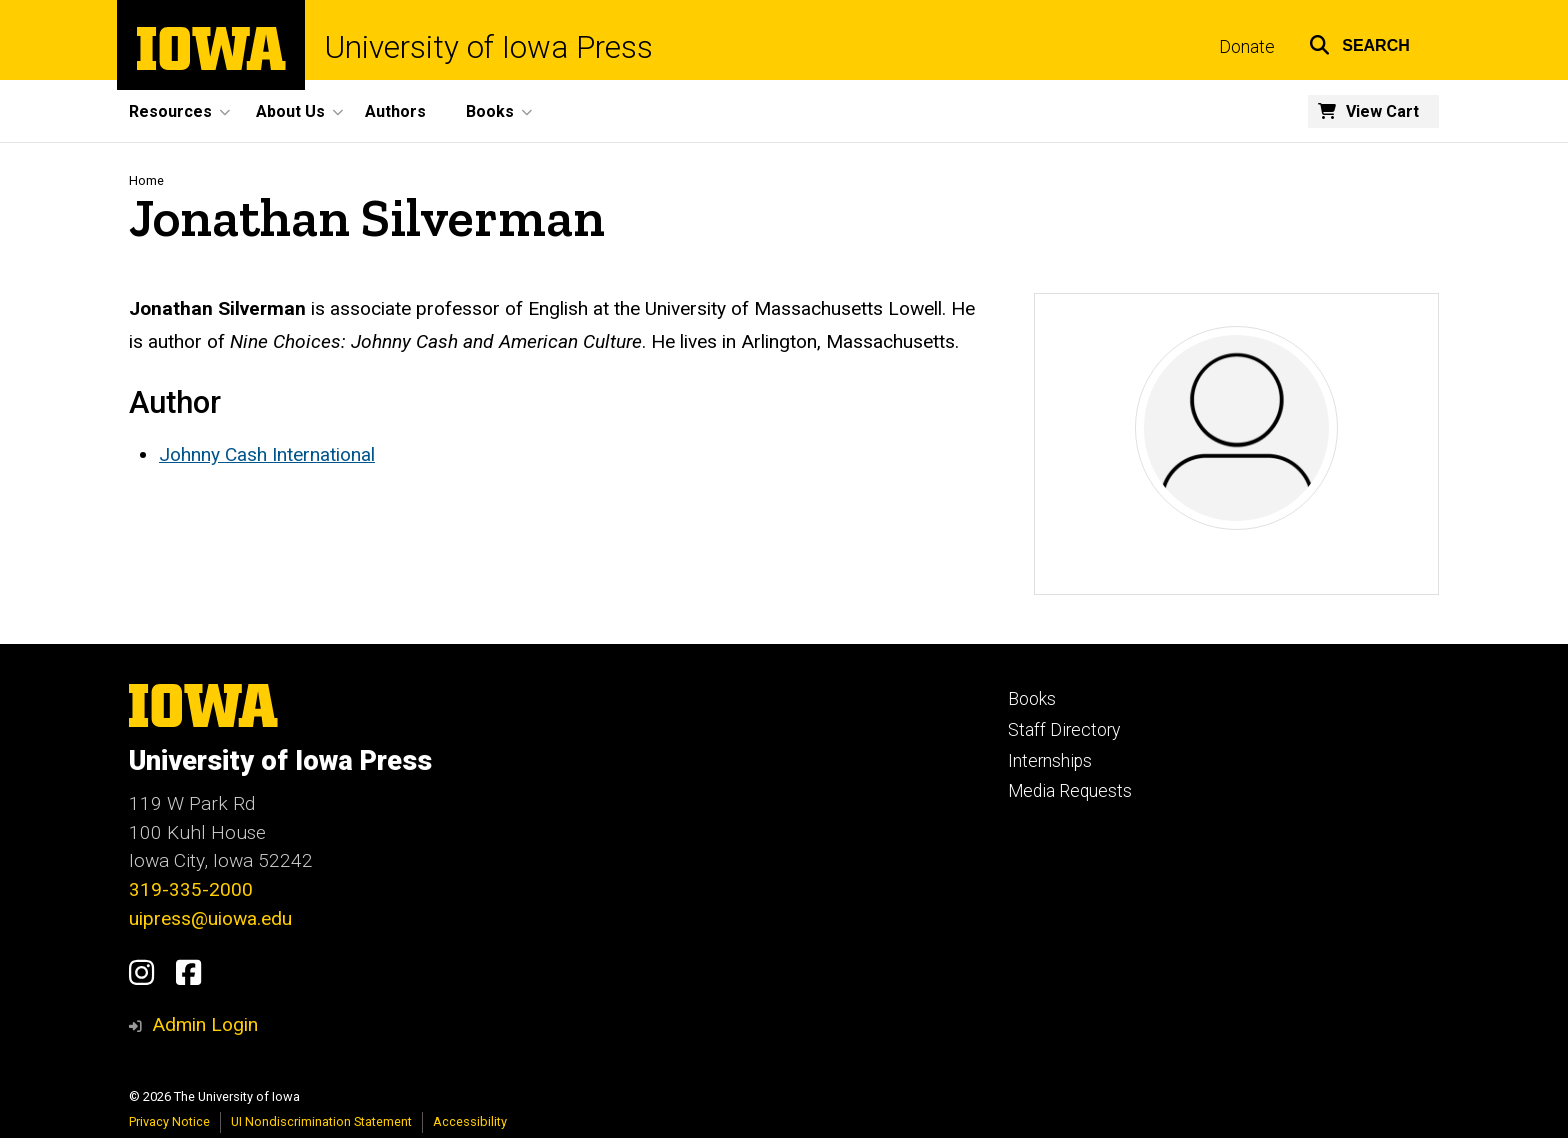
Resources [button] (170, 111)
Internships (1050, 761)
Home (146, 180)
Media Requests (1070, 791)
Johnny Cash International (267, 454)
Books (1032, 699)
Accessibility (470, 1121)
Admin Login (205, 1024)
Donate (1247, 47)
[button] (1359, 42)
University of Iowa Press (489, 47)
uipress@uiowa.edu (210, 918)
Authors (395, 111)
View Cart (1382, 111)
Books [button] (490, 111)
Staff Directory (1064, 730)
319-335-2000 (191, 889)
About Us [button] (290, 111)
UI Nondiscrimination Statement (321, 1121)
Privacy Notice (169, 1121)
